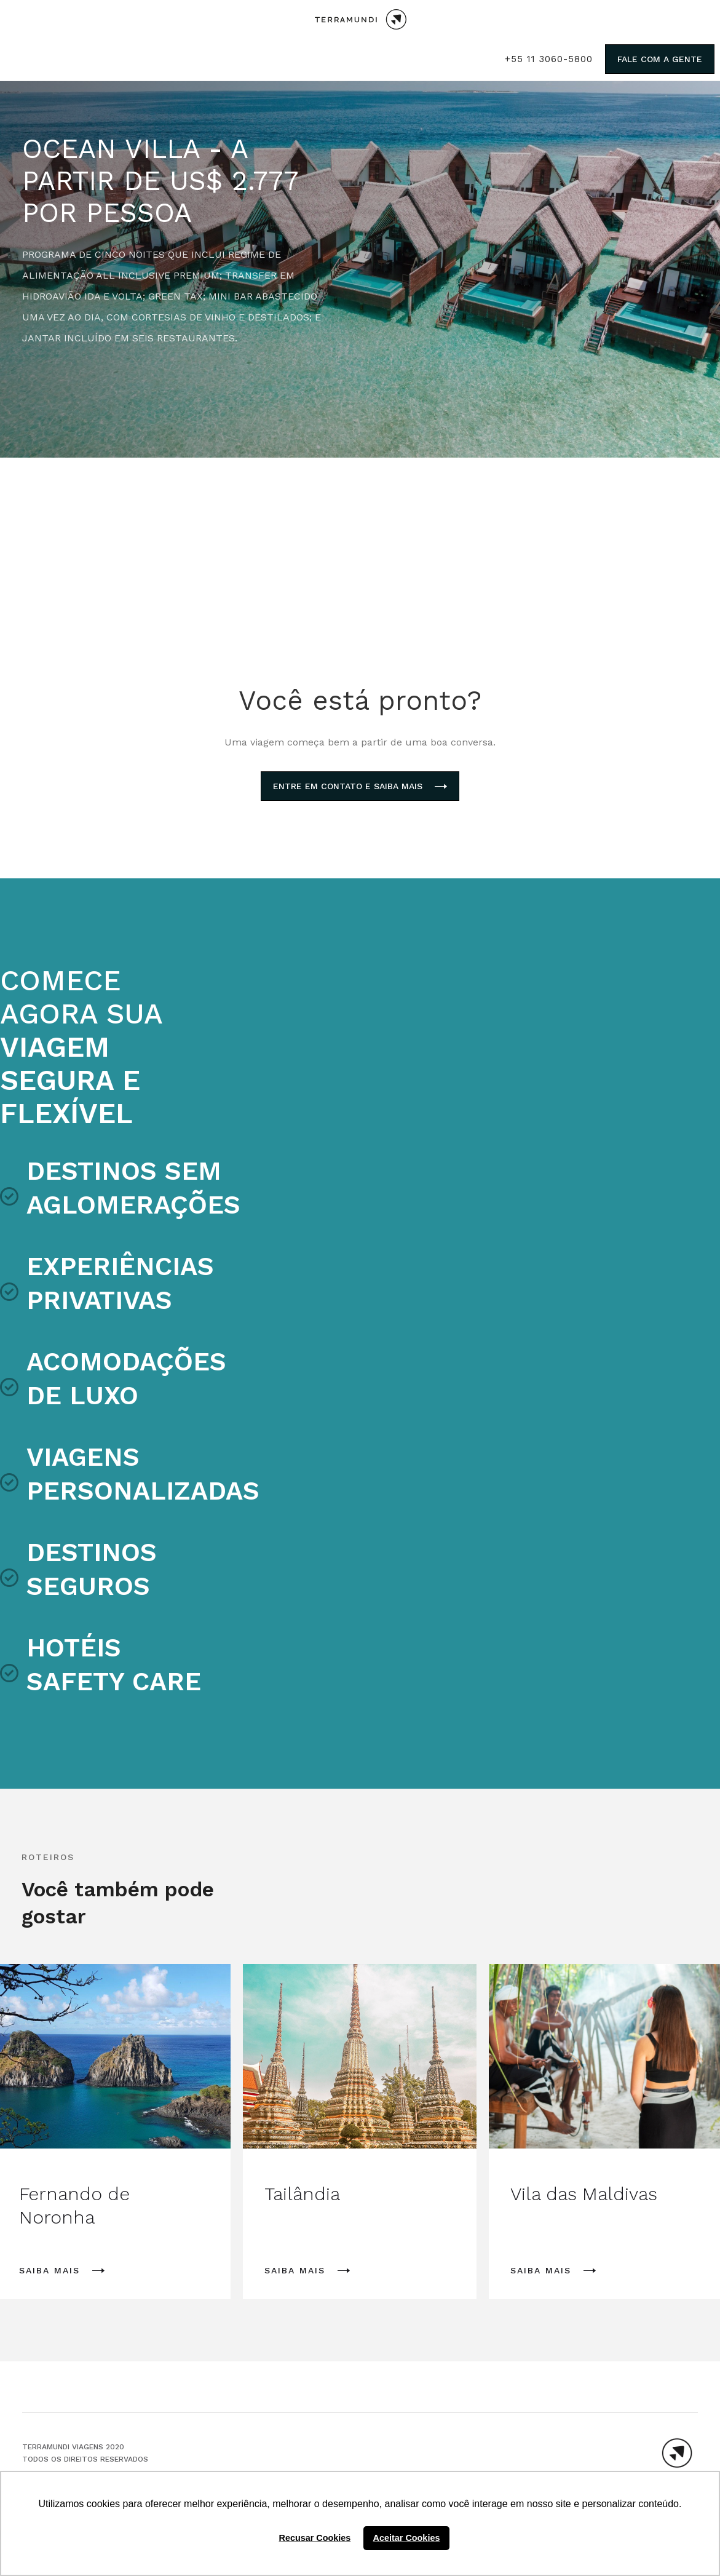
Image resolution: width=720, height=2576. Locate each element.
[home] (360, 19)
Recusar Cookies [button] (315, 2538)
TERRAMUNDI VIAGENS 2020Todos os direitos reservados (85, 2453)
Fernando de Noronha (74, 2205)
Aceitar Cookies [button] (406, 2538)
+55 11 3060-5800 (549, 59)
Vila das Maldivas (583, 2193)
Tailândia (302, 2193)
